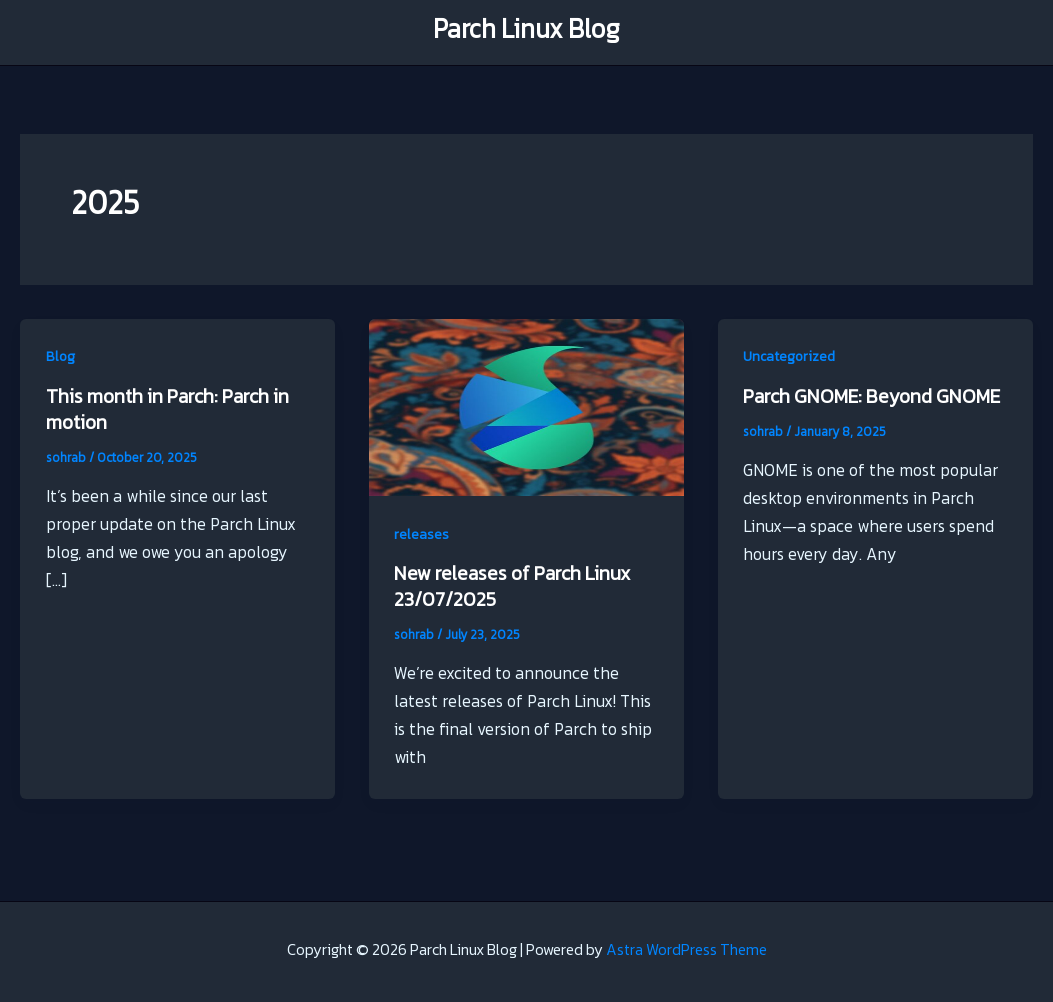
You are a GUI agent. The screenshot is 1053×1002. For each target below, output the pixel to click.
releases (421, 535)
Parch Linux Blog (526, 32)
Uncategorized (789, 357)
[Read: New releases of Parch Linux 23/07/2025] (526, 408)
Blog (60, 357)
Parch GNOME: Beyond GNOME (871, 398)
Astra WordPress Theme (686, 951)
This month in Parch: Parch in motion (167, 411)
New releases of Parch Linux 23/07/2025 (512, 588)
